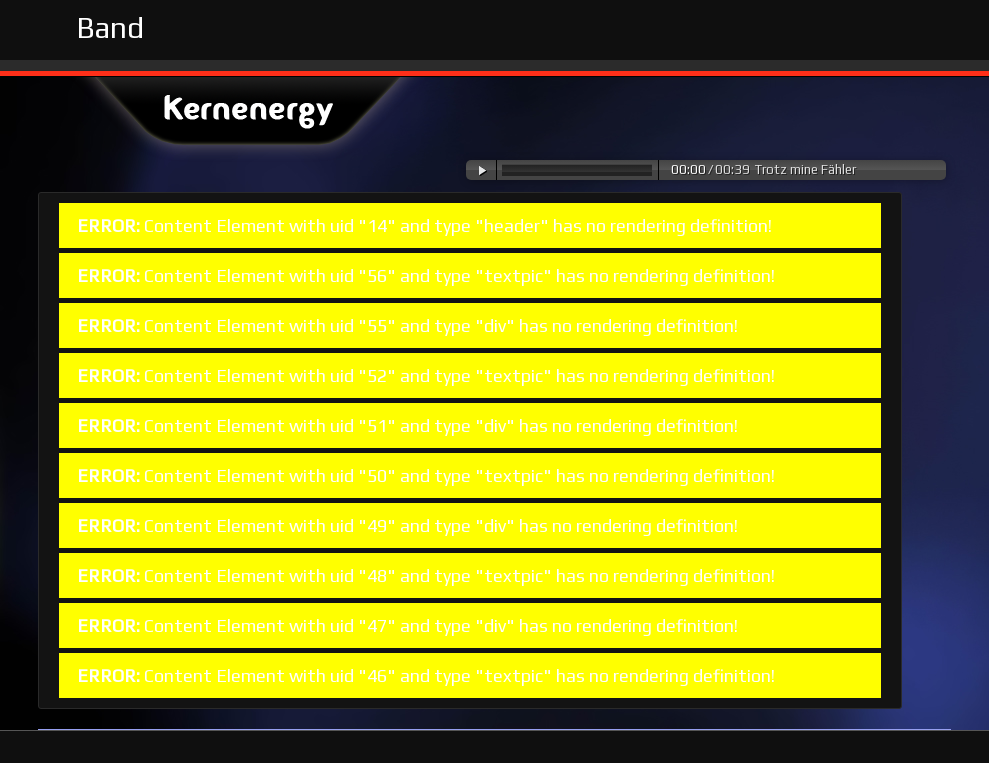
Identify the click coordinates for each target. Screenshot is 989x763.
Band (110, 27)
